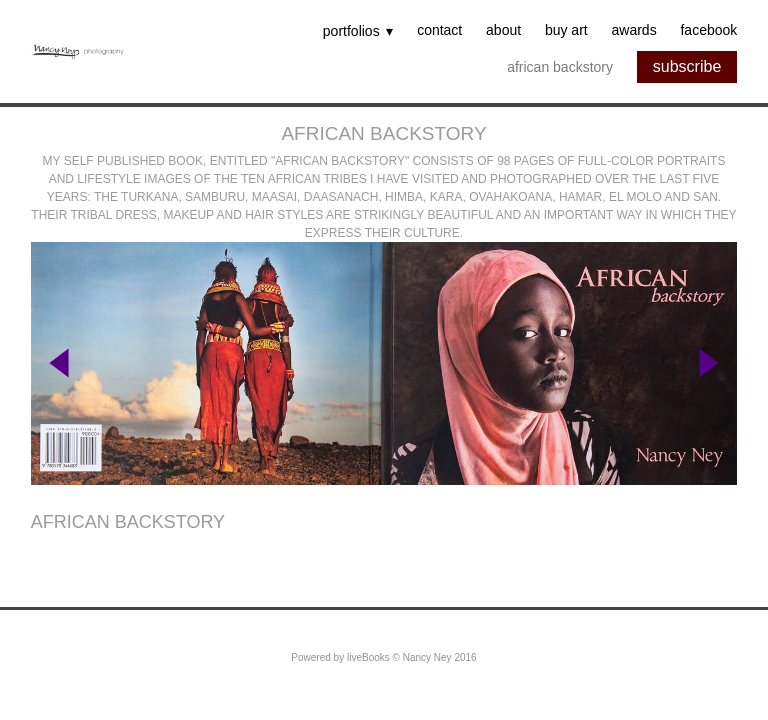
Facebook (708, 31)
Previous (59, 363)
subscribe (687, 66)
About (503, 31)
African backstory (560, 67)
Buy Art (566, 31)
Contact (439, 31)
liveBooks (368, 657)
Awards (634, 31)
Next (709, 363)
